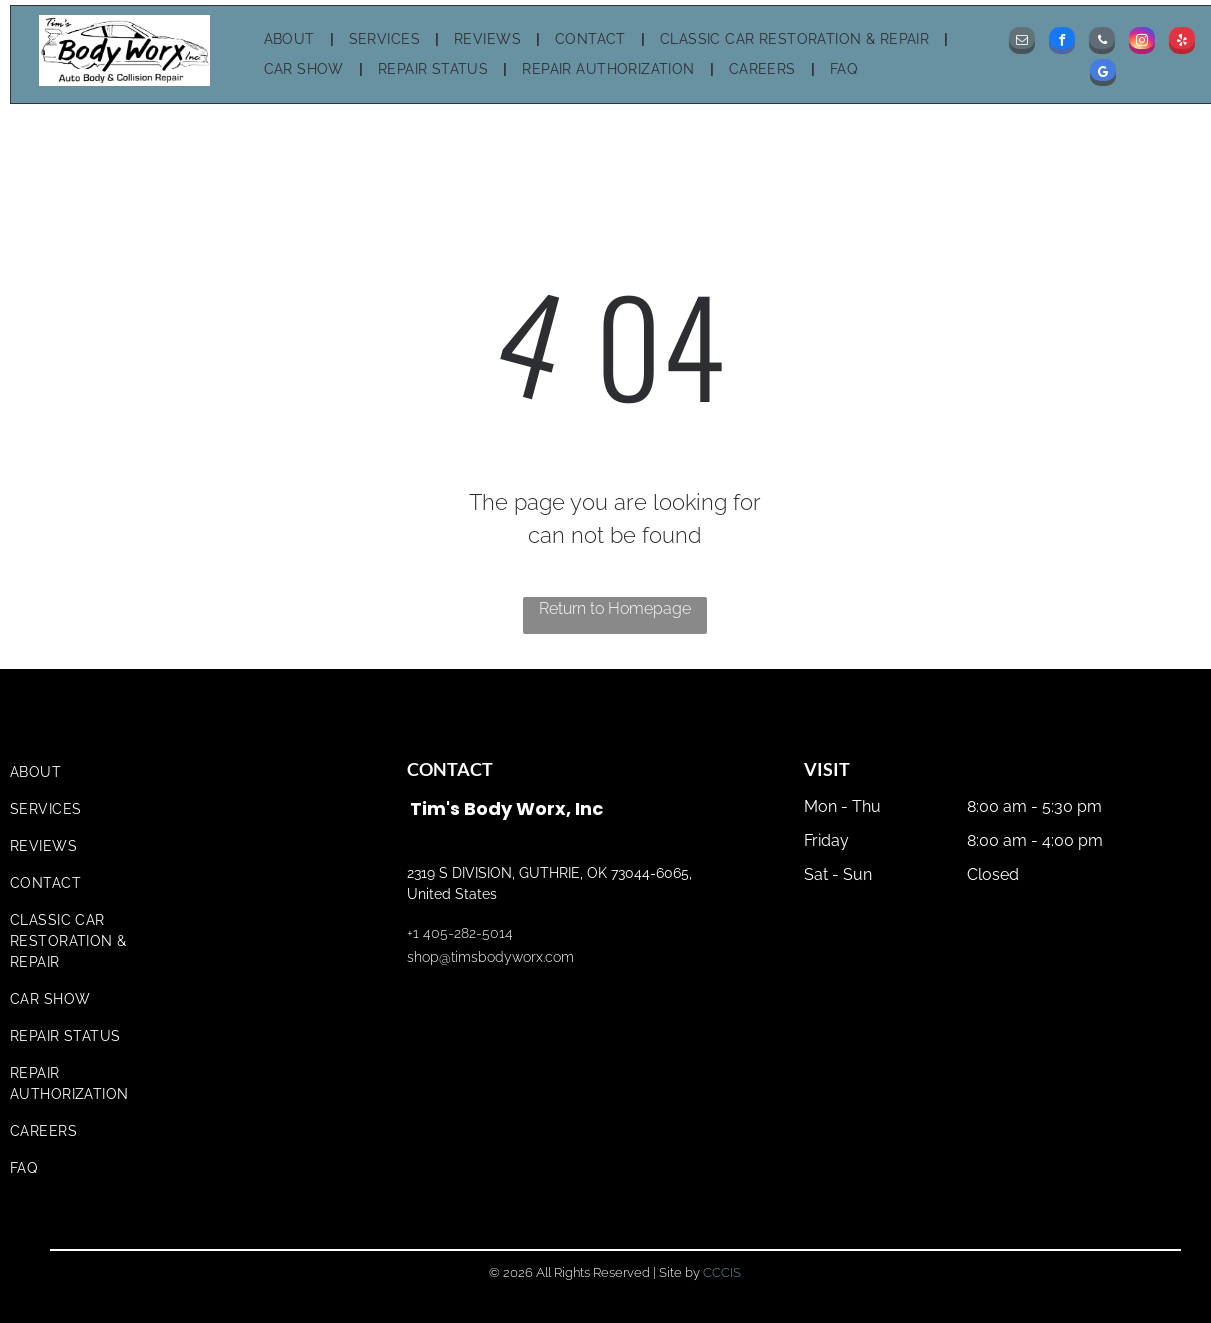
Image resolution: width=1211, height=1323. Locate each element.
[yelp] (1182, 43)
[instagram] (1142, 43)
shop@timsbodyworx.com (490, 957)
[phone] (1102, 43)
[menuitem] (291, 39)
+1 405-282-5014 (460, 933)
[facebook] (1062, 43)
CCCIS (722, 1272)
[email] (1022, 43)
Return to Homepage (615, 608)
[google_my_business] (1103, 75)
